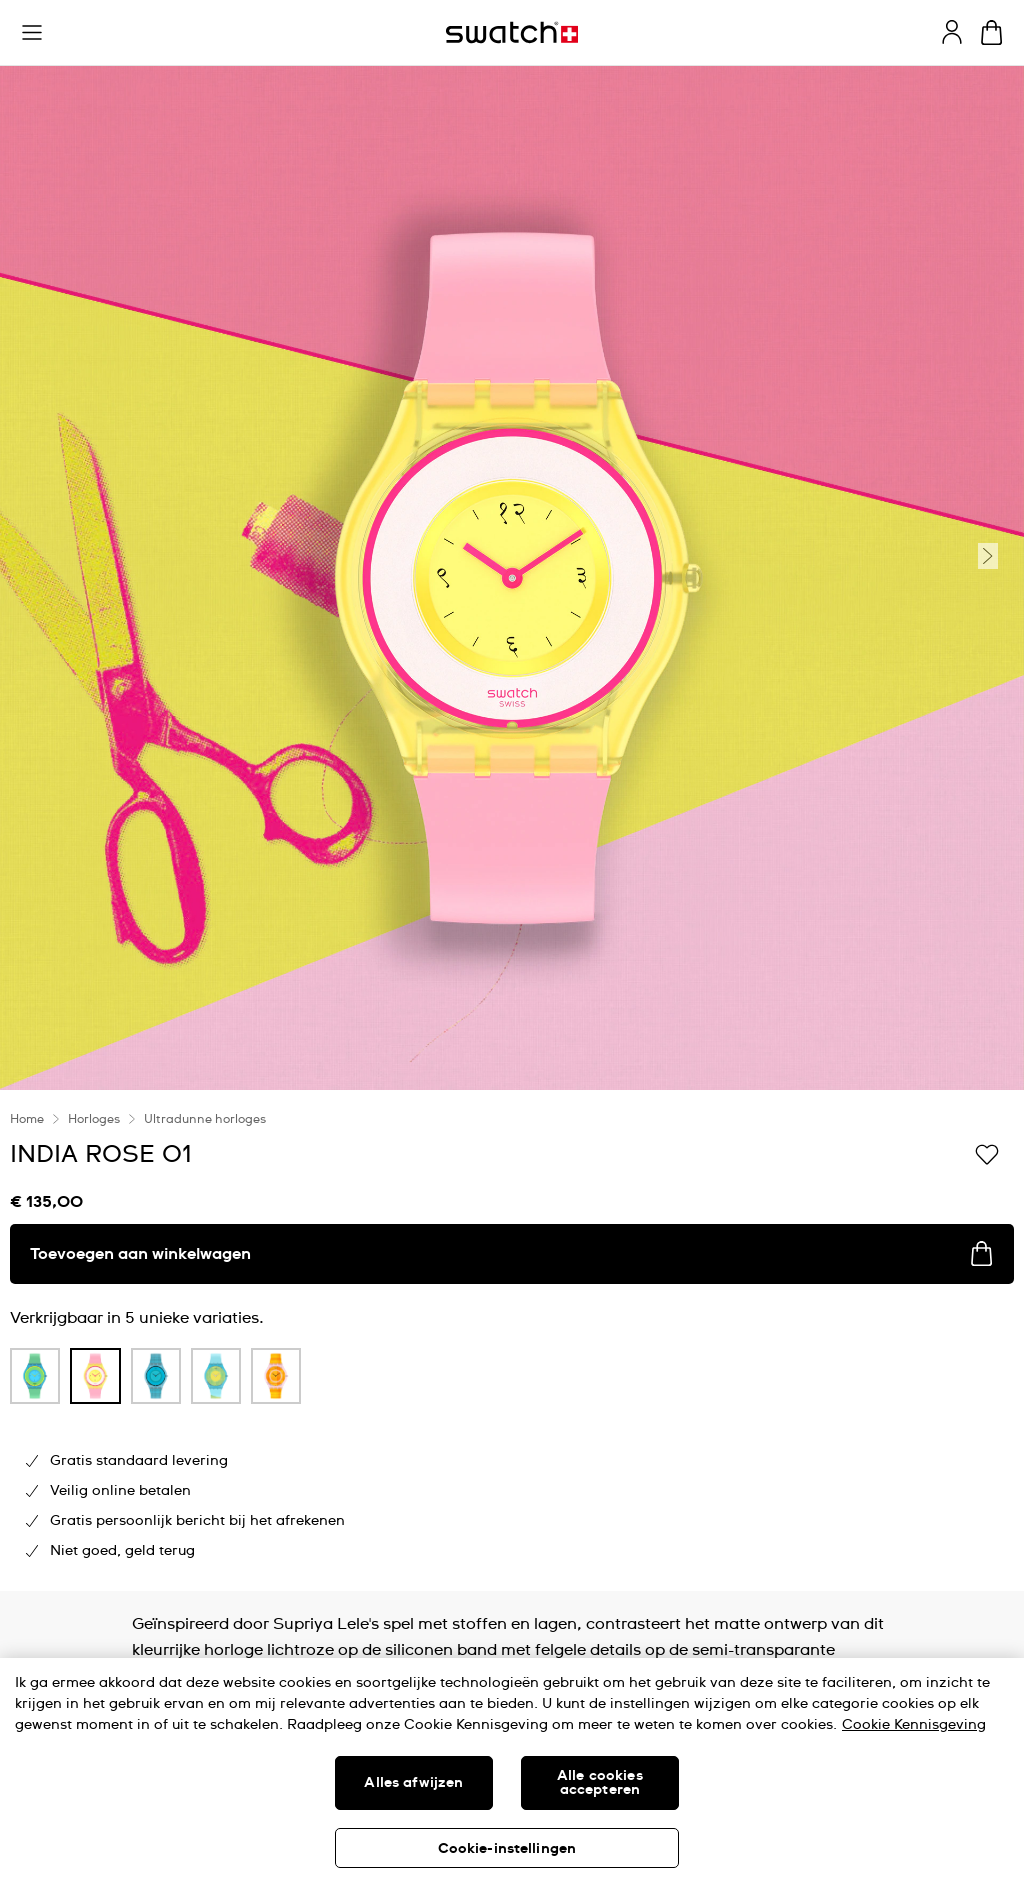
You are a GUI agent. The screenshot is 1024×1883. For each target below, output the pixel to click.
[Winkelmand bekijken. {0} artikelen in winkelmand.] (991, 32)
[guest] (952, 32)
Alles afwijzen (413, 1783)
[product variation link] (35, 1376)
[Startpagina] (512, 32)
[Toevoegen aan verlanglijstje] (987, 1153)
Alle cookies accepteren (600, 1783)
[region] (512, 1770)
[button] (32, 33)
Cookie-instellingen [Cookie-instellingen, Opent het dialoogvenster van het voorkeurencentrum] (507, 1849)
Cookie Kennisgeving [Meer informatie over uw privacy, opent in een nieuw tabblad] (914, 1725)
